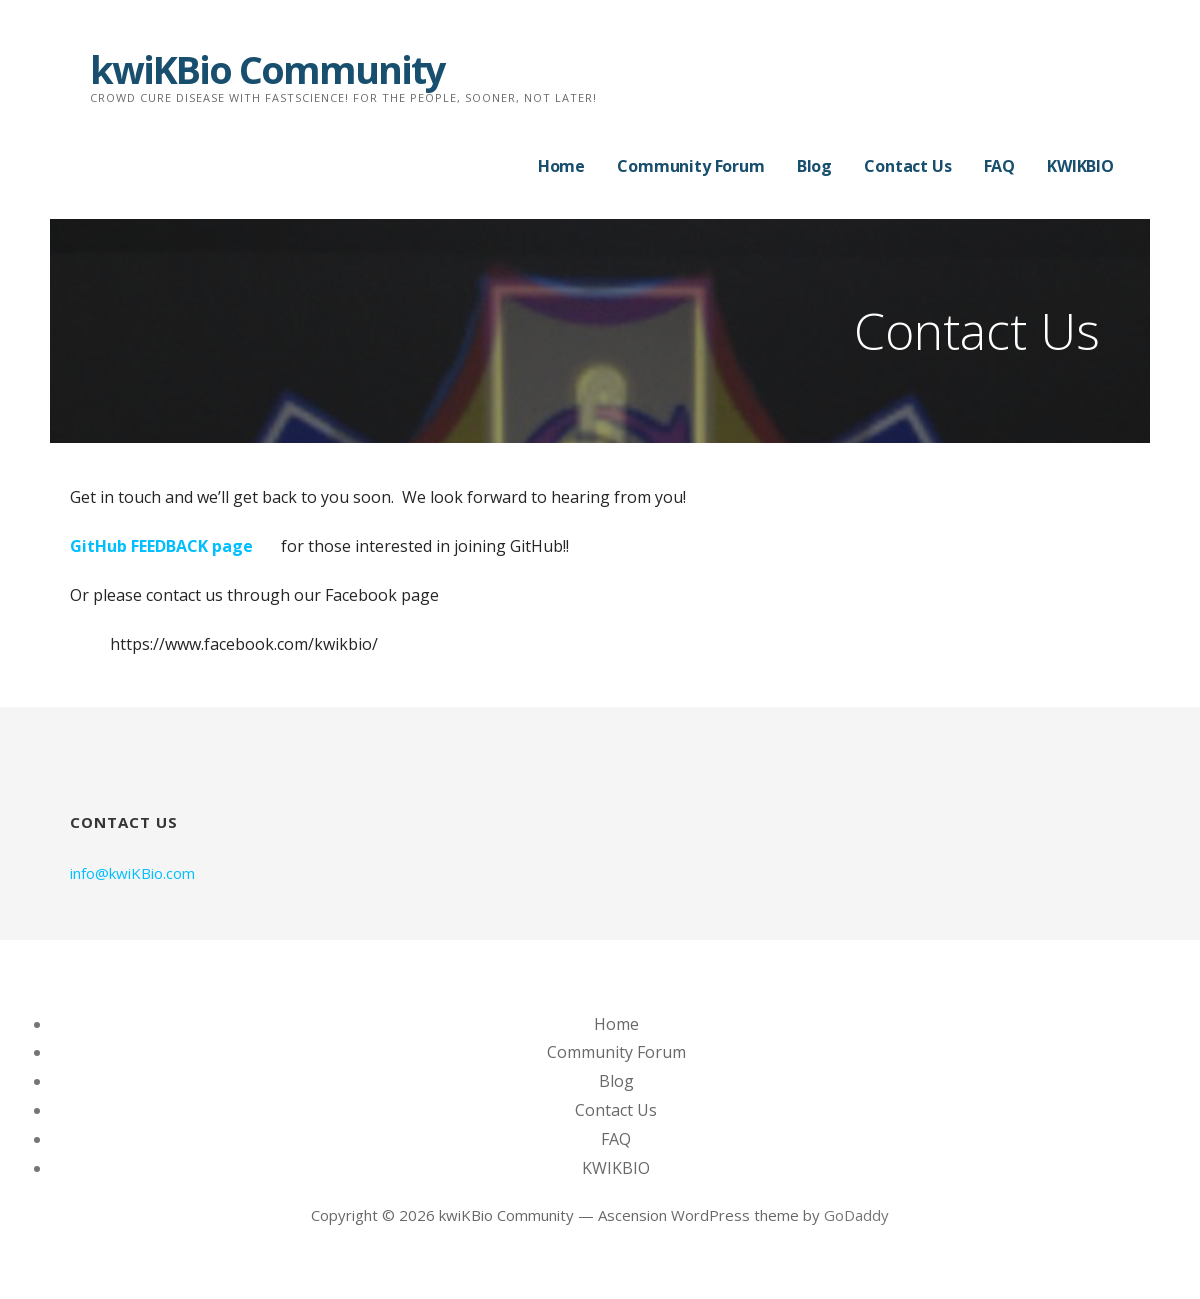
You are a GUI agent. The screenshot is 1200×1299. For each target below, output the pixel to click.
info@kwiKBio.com (132, 873)
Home (561, 166)
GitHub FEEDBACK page (161, 546)
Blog (814, 166)
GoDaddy (856, 1215)
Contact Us (907, 166)
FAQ (1000, 166)
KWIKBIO (1080, 166)
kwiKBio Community (267, 69)
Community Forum (691, 166)
